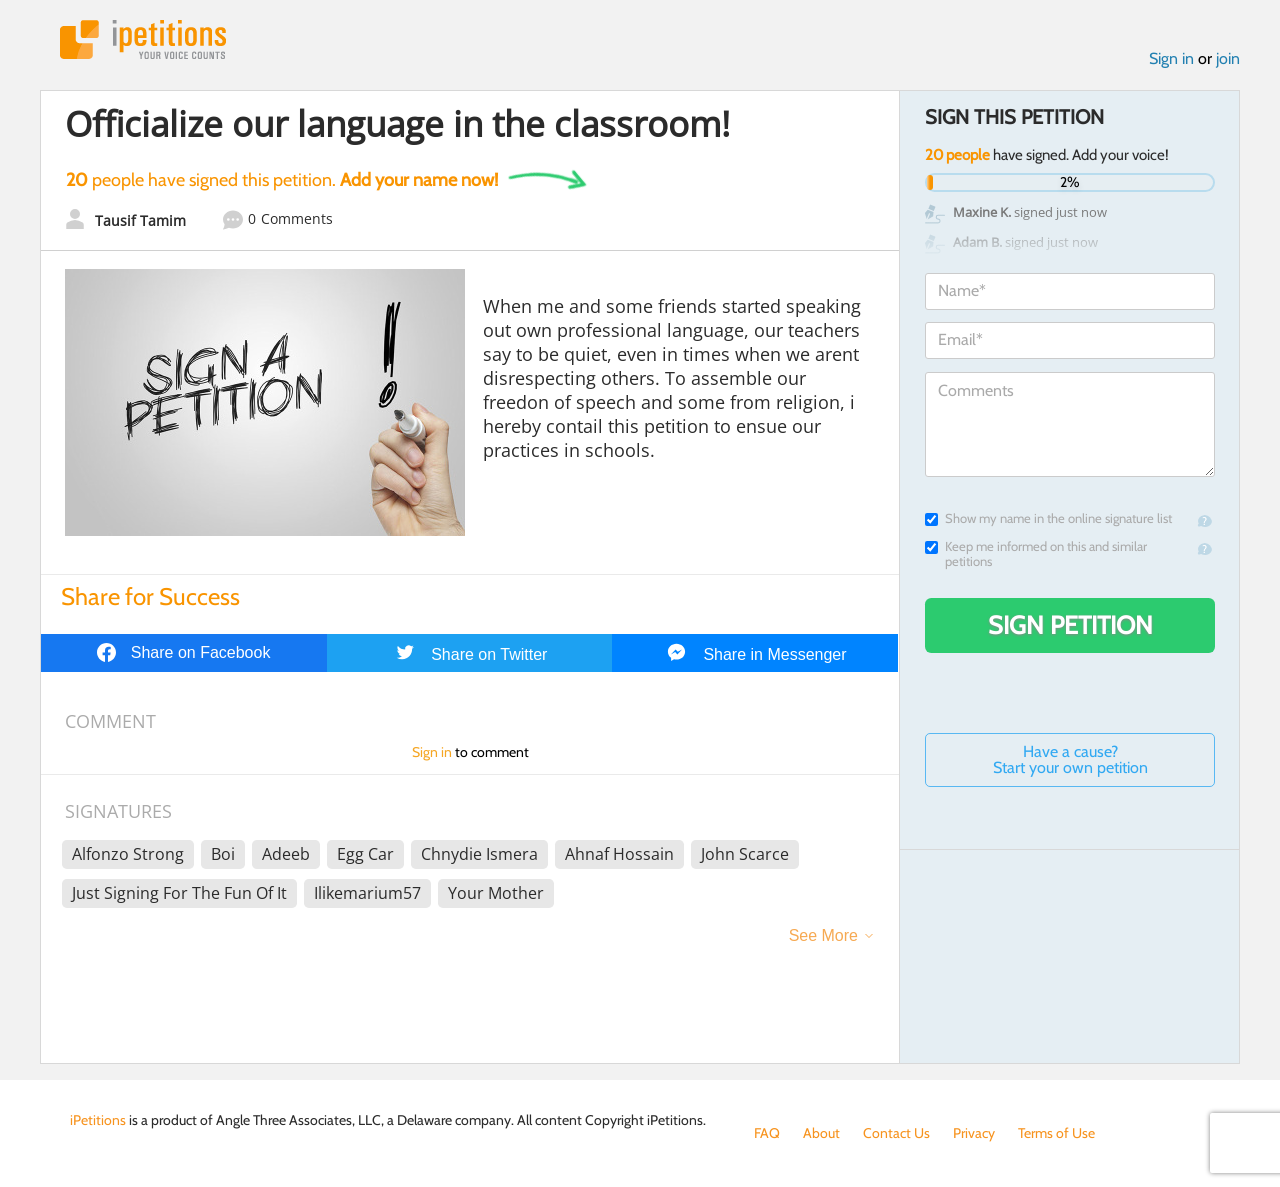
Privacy (974, 1133)
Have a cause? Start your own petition (1070, 759)
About (821, 1133)
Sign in (1171, 58)
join (1228, 58)
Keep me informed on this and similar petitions (1036, 554)
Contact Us (896, 1133)
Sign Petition (1070, 625)
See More (823, 935)
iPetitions (143, 39)
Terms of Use (1056, 1133)
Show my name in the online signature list (1048, 518)
